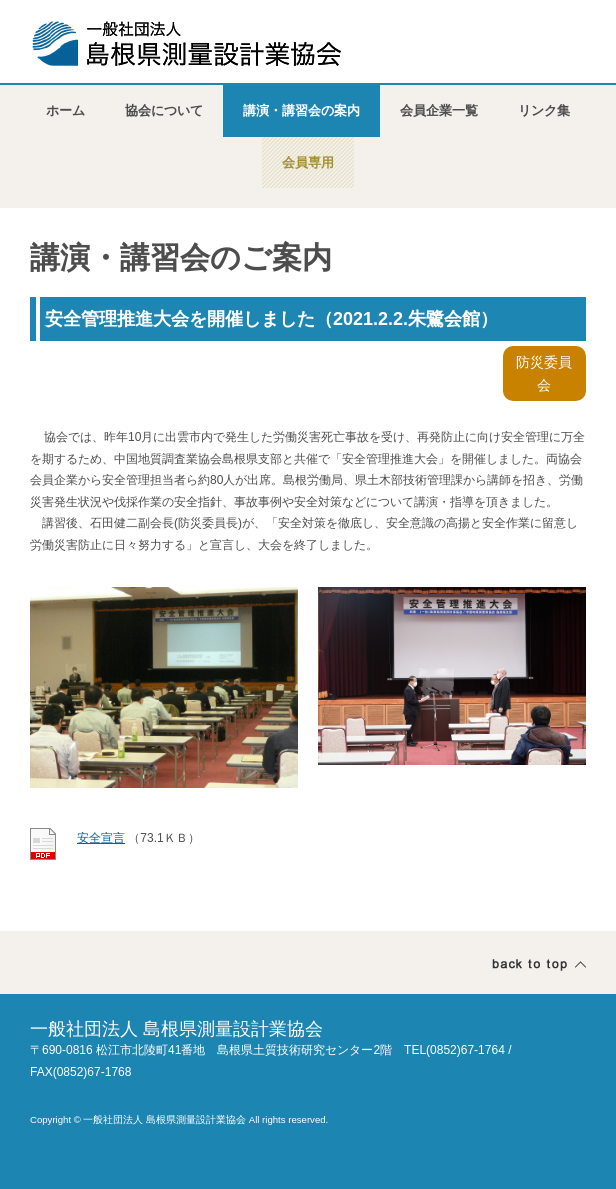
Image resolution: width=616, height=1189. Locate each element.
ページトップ (539, 964)
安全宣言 (101, 838)
